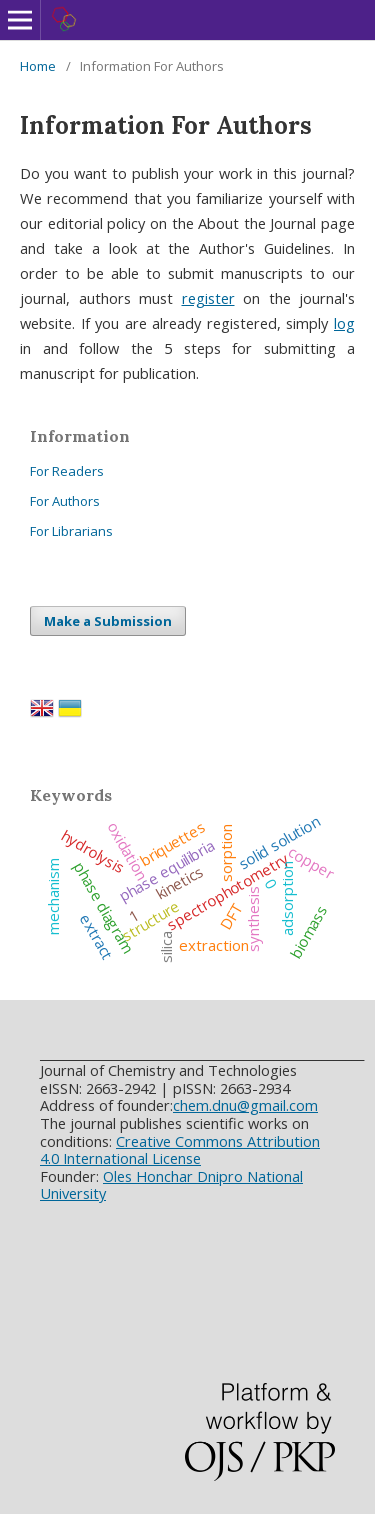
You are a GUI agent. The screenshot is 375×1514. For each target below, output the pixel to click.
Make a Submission (108, 621)
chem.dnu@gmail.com (245, 1105)
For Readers (67, 471)
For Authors (65, 501)
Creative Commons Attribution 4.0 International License (180, 1150)
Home (38, 66)
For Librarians (71, 531)
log (344, 323)
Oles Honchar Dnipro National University (171, 1185)
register (208, 298)
